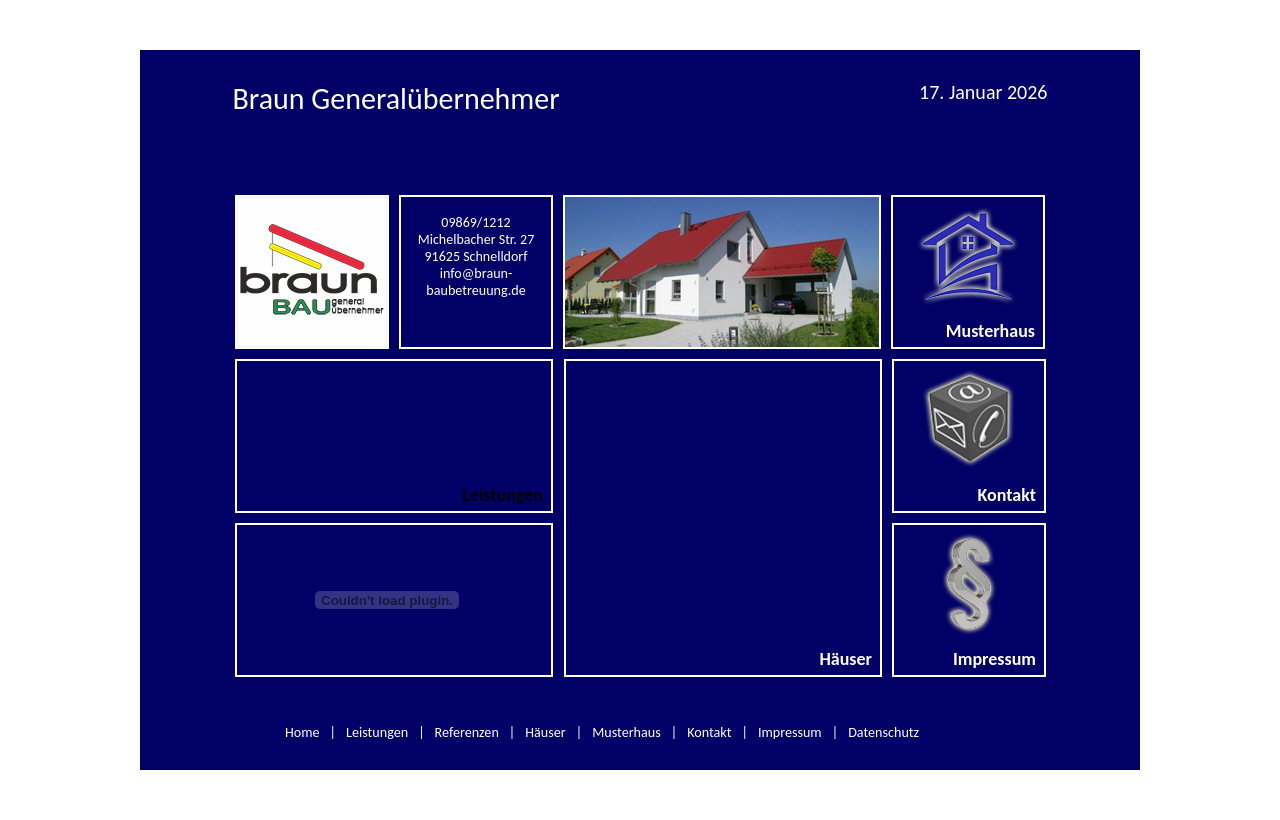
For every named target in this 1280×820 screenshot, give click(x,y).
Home (302, 732)
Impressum (790, 732)
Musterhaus (626, 732)
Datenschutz (883, 732)
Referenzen (467, 732)
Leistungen (377, 732)
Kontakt (709, 732)
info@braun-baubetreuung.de (475, 282)
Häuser (545, 732)
